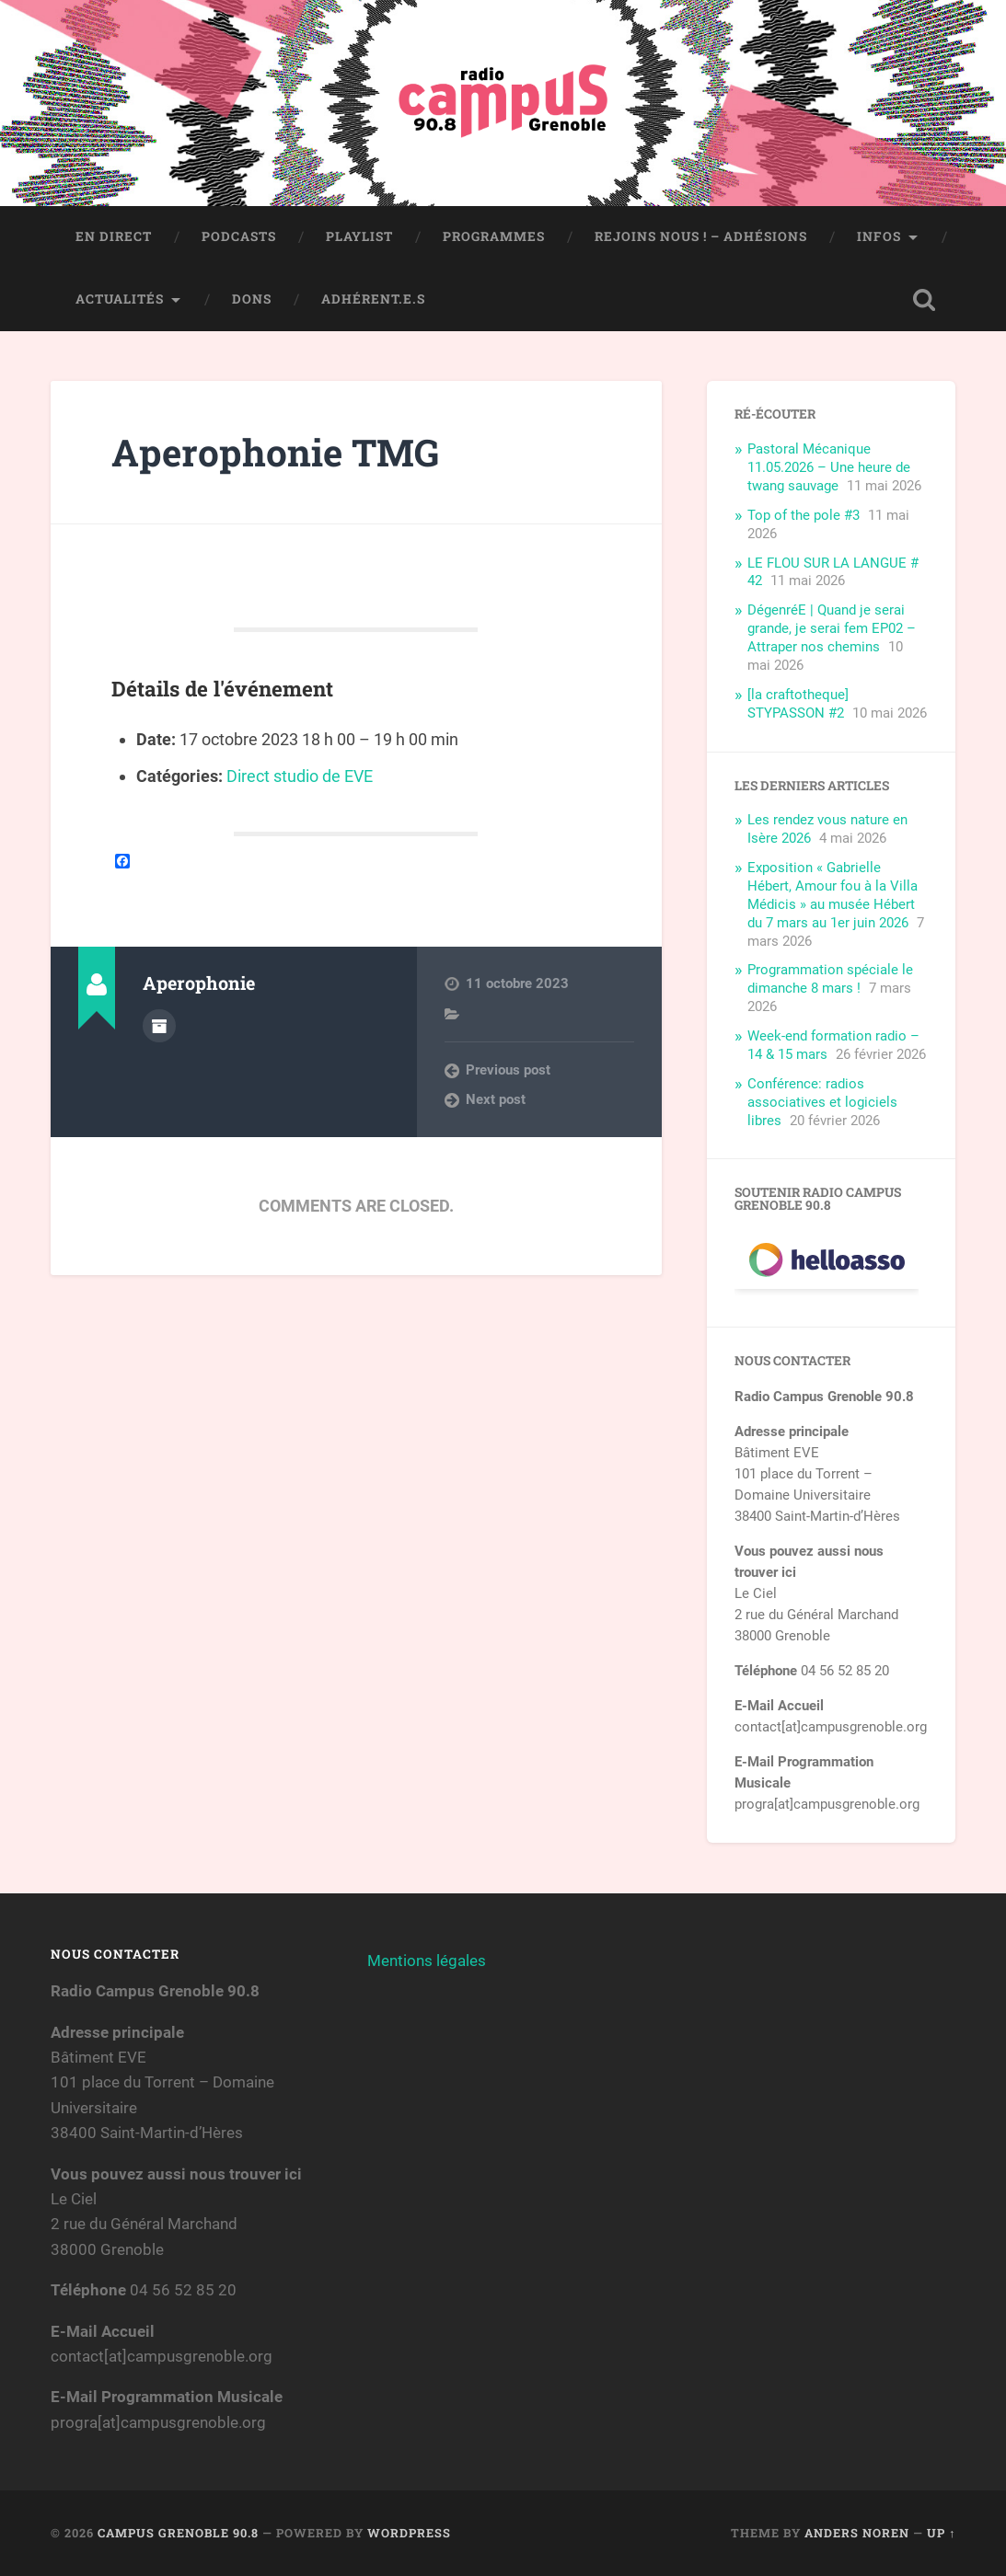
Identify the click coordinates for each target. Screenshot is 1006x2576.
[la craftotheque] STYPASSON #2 (798, 703)
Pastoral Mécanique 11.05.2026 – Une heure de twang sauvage (828, 467)
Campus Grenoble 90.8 (178, 2532)
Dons (252, 299)
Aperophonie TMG (275, 452)
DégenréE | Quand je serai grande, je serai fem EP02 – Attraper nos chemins (831, 628)
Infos (879, 236)
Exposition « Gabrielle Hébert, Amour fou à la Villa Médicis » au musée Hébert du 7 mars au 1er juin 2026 (832, 895)
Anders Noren (856, 2532)
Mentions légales (426, 1960)
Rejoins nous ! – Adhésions (701, 236)
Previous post (508, 1070)
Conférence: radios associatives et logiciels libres (822, 1102)
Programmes (494, 236)
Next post (496, 1099)
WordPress (409, 2532)
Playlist (359, 236)
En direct (113, 236)
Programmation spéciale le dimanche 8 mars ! (830, 978)
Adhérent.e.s (373, 299)
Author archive (159, 1025)
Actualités (119, 299)
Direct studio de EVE (299, 776)
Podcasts (239, 236)
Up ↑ (941, 2532)
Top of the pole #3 (803, 515)
